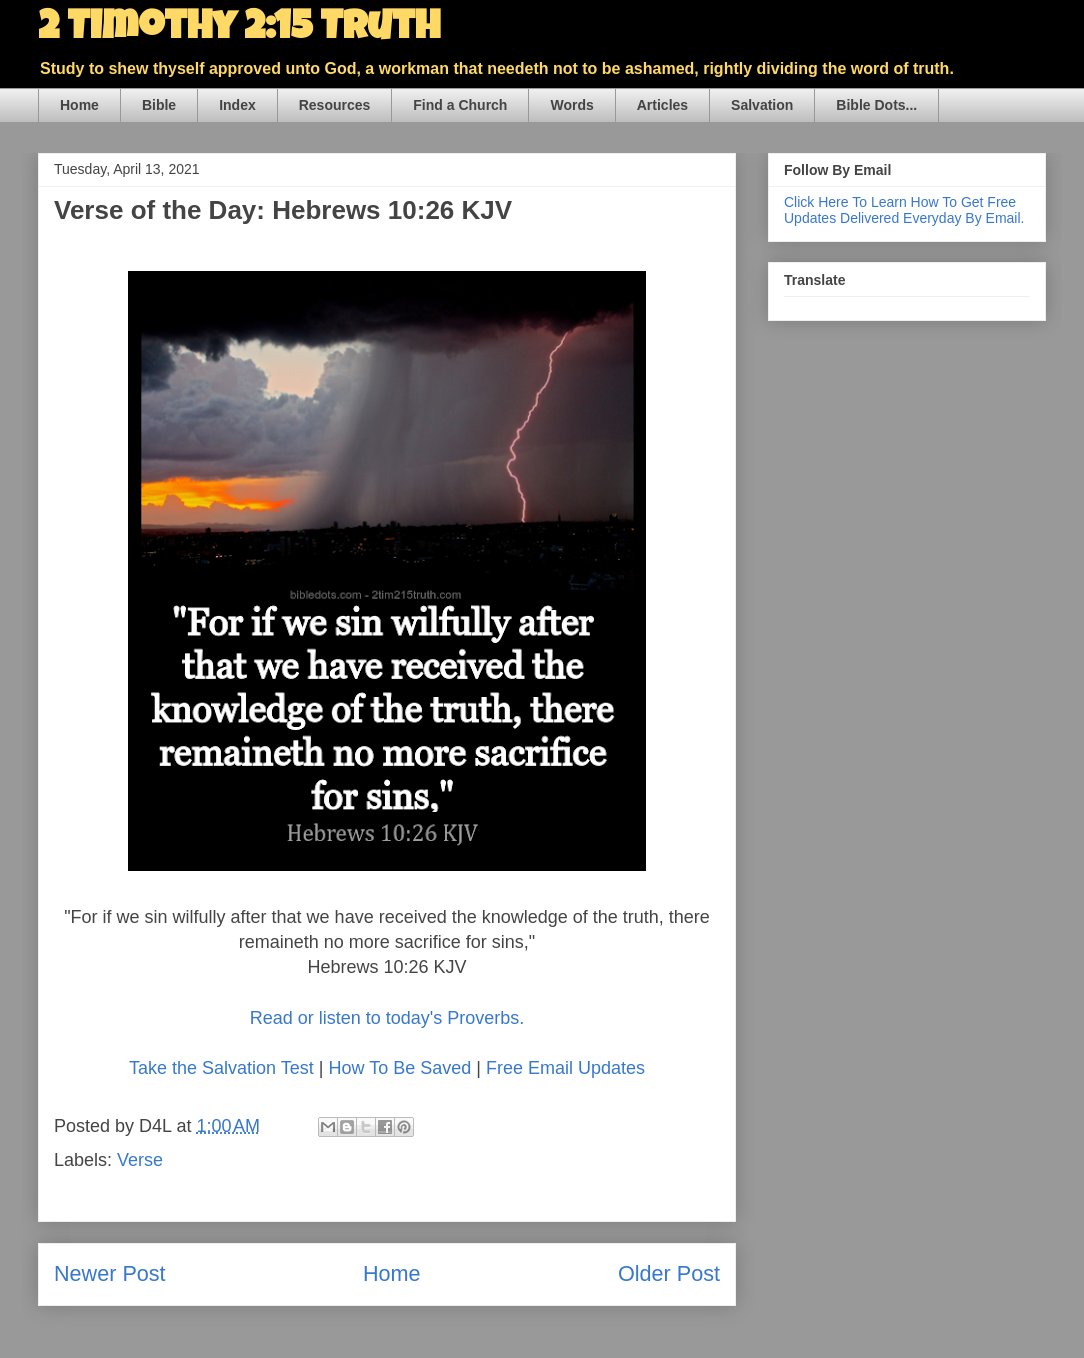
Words (571, 105)
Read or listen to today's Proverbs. (387, 1018)
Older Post (669, 1273)
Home (79, 105)
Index (237, 105)
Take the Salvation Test (221, 1068)
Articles (662, 105)
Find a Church (460, 105)
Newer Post (110, 1273)
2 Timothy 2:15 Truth (239, 30)
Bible (159, 105)
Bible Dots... (876, 105)
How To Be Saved (399, 1068)
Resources (335, 105)
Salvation (762, 105)
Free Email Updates (565, 1068)
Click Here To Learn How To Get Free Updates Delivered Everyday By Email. (904, 210)
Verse (140, 1160)
